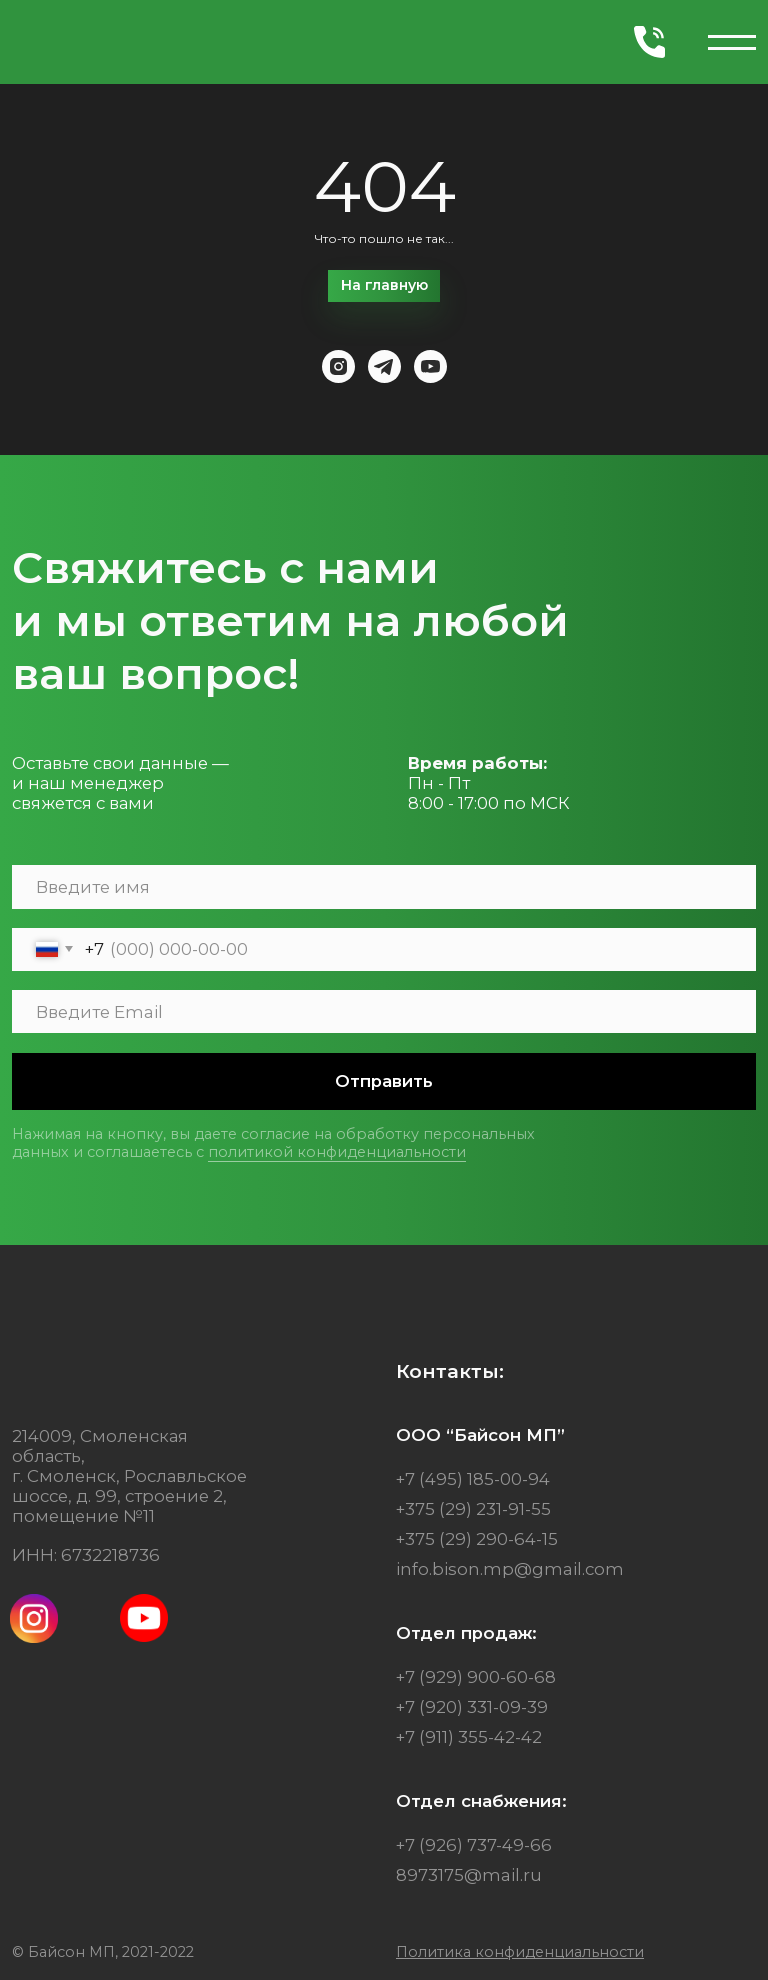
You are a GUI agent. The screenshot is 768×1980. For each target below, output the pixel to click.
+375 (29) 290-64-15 (477, 1539)
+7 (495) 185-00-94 (473, 1479)
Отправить (384, 1081)
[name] (384, 886)
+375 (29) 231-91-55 (473, 1509)
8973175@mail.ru (469, 1875)
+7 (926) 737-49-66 (474, 1845)
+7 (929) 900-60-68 (476, 1677)
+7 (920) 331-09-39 (472, 1707)
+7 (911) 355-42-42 (469, 1737)
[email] (384, 1011)
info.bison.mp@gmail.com (510, 1569)
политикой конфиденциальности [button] (337, 1152)
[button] (520, 1952)
